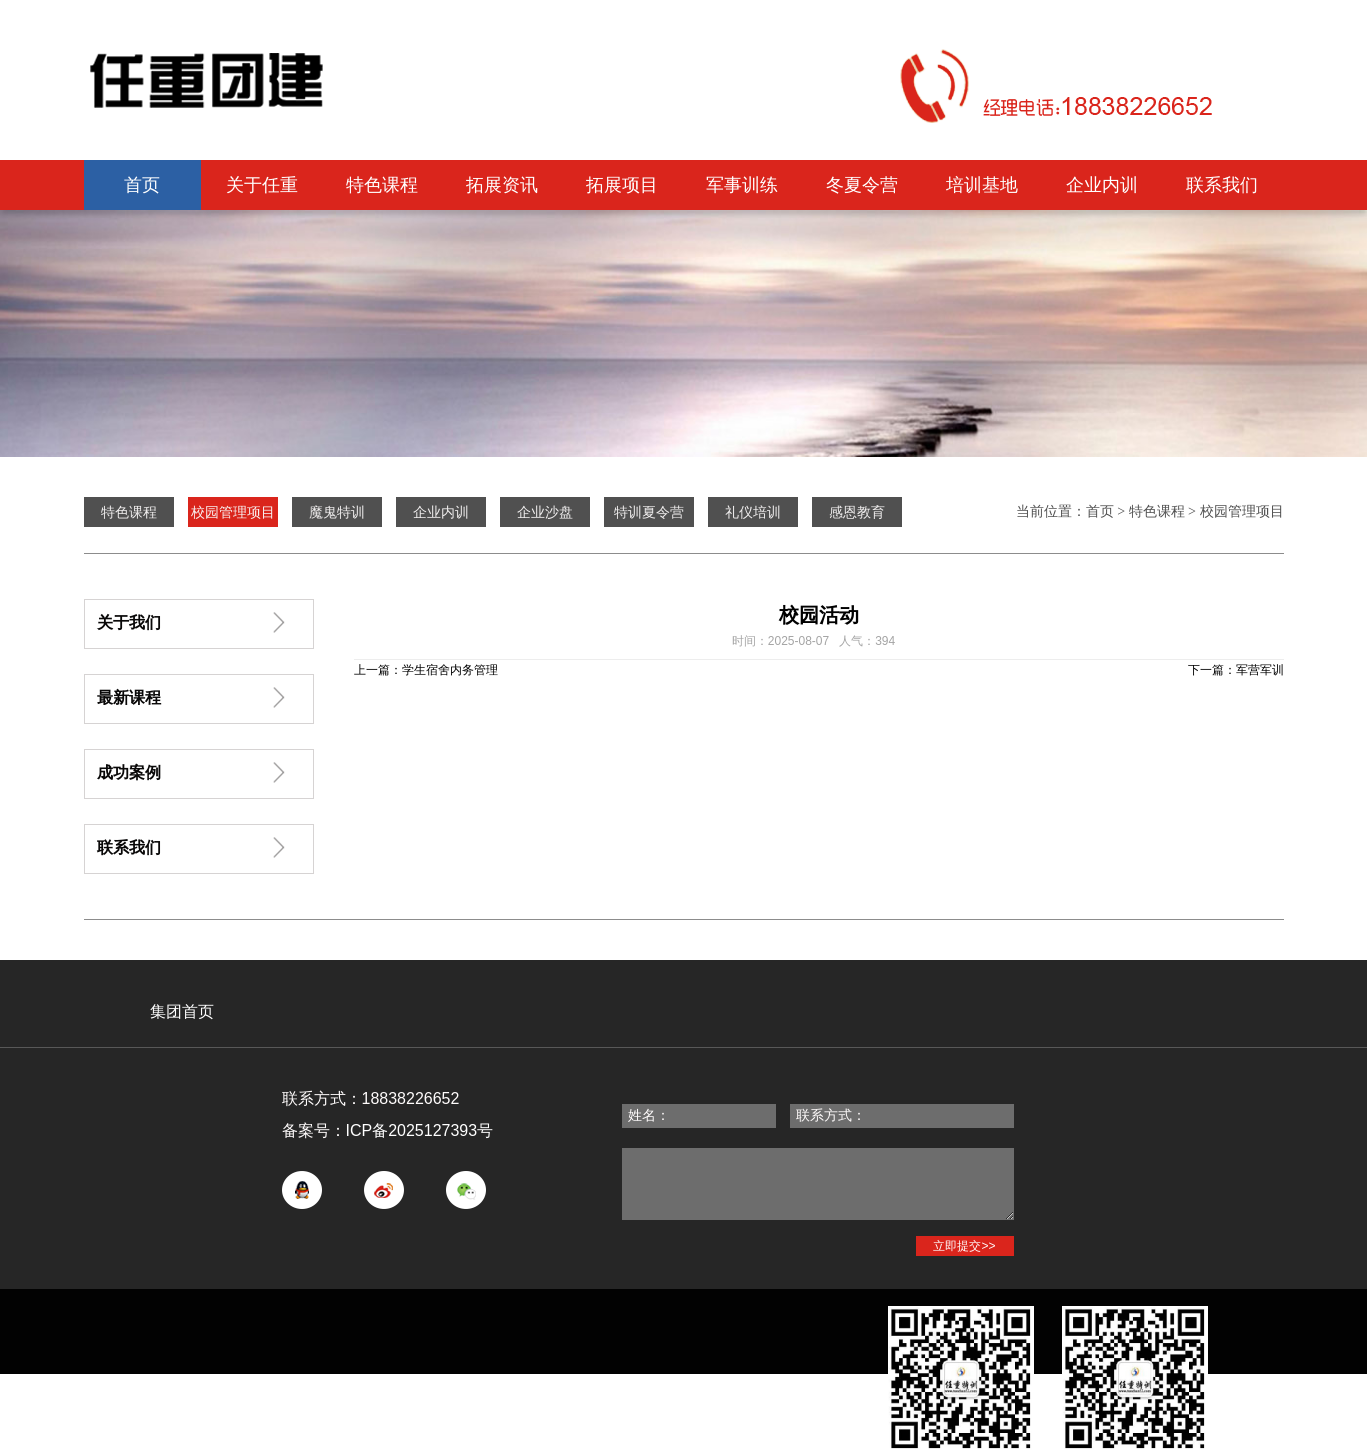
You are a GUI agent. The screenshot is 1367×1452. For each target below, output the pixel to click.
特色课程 (382, 185)
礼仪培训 (753, 512)
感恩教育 (857, 512)
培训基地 (982, 185)
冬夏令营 (862, 185)
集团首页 (182, 1011)
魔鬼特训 (337, 512)
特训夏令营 (649, 512)
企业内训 (1102, 185)
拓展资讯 (502, 185)
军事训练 (742, 185)
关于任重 (262, 185)
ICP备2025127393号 (420, 1130)
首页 (142, 185)
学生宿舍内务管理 (450, 670)
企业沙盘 (545, 512)
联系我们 (1222, 185)
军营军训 (1260, 670)
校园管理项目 (1242, 511)
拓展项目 (622, 185)
